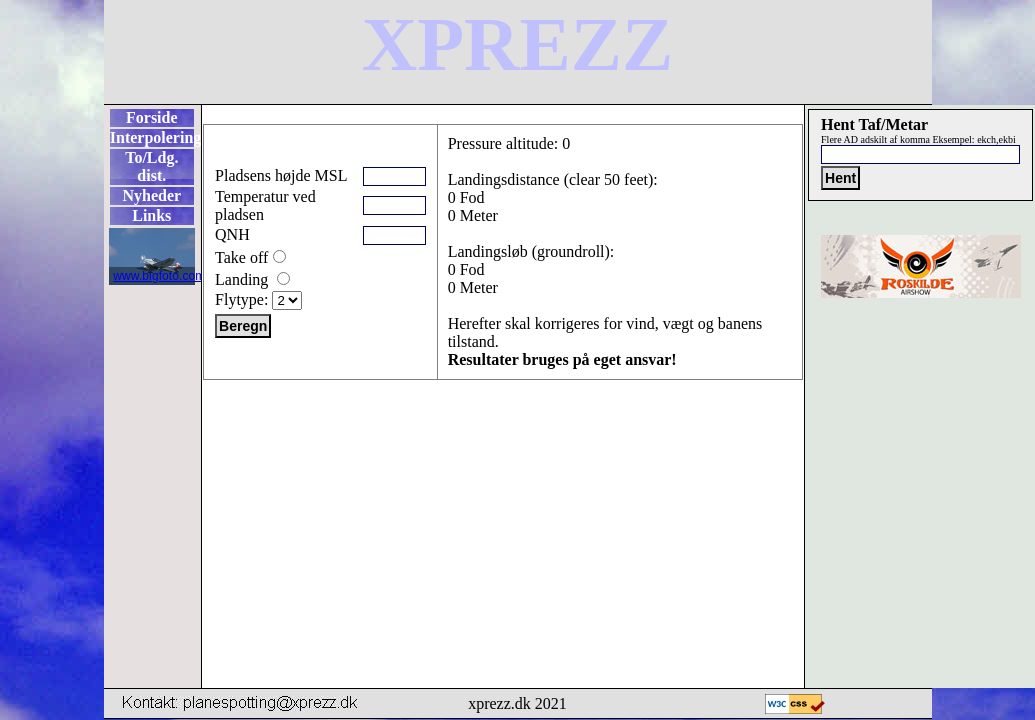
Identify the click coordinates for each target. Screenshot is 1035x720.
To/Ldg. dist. (151, 166)
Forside (152, 117)
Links (151, 215)
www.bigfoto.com (159, 276)
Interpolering (152, 137)
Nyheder (151, 195)
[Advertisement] (503, 443)
